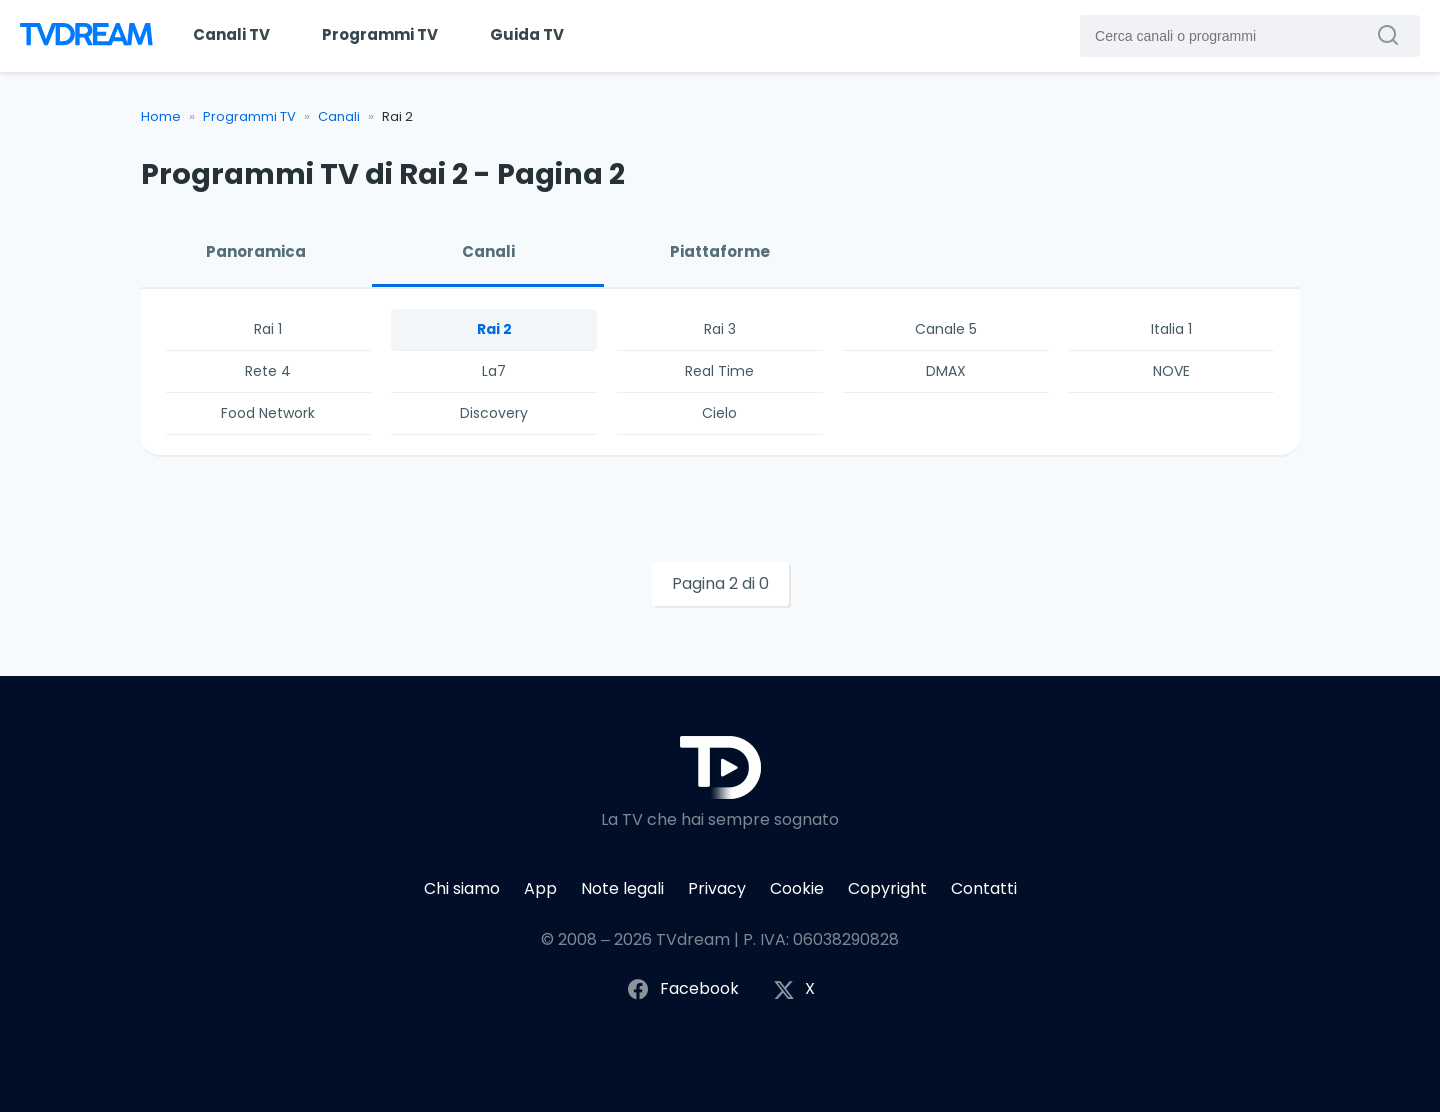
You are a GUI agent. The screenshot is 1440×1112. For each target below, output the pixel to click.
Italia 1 (1171, 329)
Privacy (717, 888)
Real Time (719, 371)
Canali (339, 116)
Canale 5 (946, 329)
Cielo (719, 413)
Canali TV (231, 34)
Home (161, 116)
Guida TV (527, 34)
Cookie (797, 888)
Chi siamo (462, 888)
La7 (494, 371)
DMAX (946, 371)
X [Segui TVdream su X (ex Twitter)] (794, 989)
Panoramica (256, 251)
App (540, 888)
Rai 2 (494, 329)
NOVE (1171, 371)
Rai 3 (720, 329)
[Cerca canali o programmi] (1393, 35)
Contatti (984, 888)
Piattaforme (720, 251)
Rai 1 (268, 329)
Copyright (887, 888)
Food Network (268, 413)
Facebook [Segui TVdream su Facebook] (682, 989)
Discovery (494, 413)
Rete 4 (268, 371)
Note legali (622, 888)
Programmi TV (380, 34)
